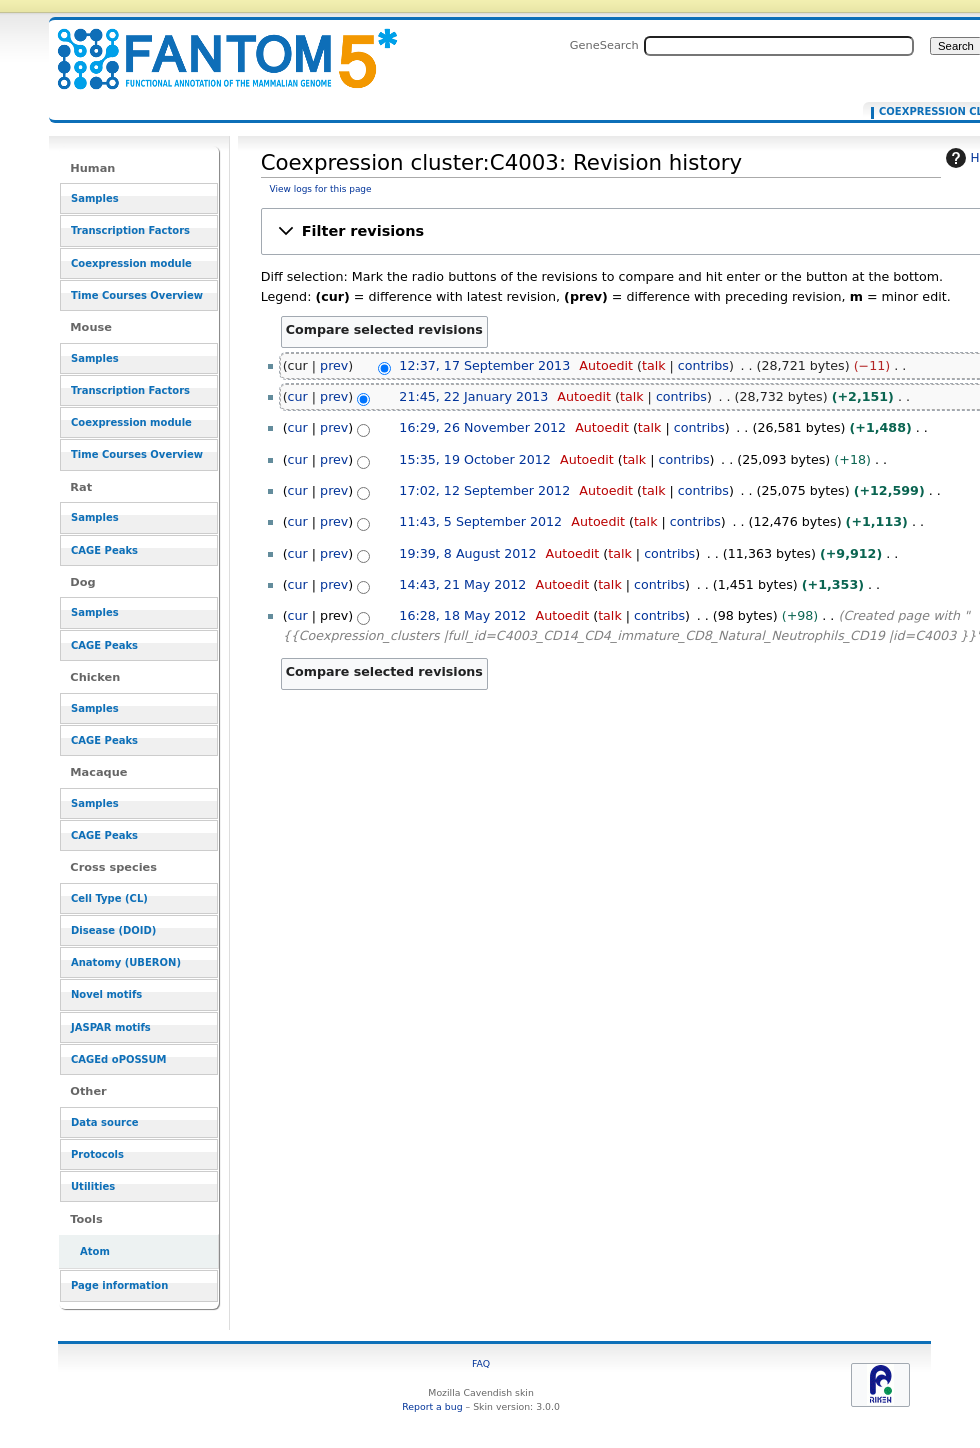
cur (298, 396)
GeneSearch (604, 45)
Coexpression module (131, 263)
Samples (95, 198)
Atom (95, 1251)
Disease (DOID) (113, 930)
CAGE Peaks (104, 550)
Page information (119, 1285)
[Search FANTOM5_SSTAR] (779, 46)
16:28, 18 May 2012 (462, 615)
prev (334, 365)
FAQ (481, 1363)
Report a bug (432, 1406)
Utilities (93, 1186)
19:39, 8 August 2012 (467, 553)
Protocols (97, 1154)
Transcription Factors (130, 230)
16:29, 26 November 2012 (482, 427)
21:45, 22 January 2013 (473, 396)
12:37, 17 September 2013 (484, 365)
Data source (105, 1122)
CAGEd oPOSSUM (118, 1059)
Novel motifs (106, 994)
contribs (703, 365)
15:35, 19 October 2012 (475, 459)
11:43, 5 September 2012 (480, 521)
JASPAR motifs (111, 1027)
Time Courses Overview (137, 295)
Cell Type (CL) (109, 898)
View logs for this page (321, 189)
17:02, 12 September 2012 (484, 490)
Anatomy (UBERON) (126, 962)
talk (654, 365)
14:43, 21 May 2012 (462, 584)
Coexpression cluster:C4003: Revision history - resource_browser (215, 47)
